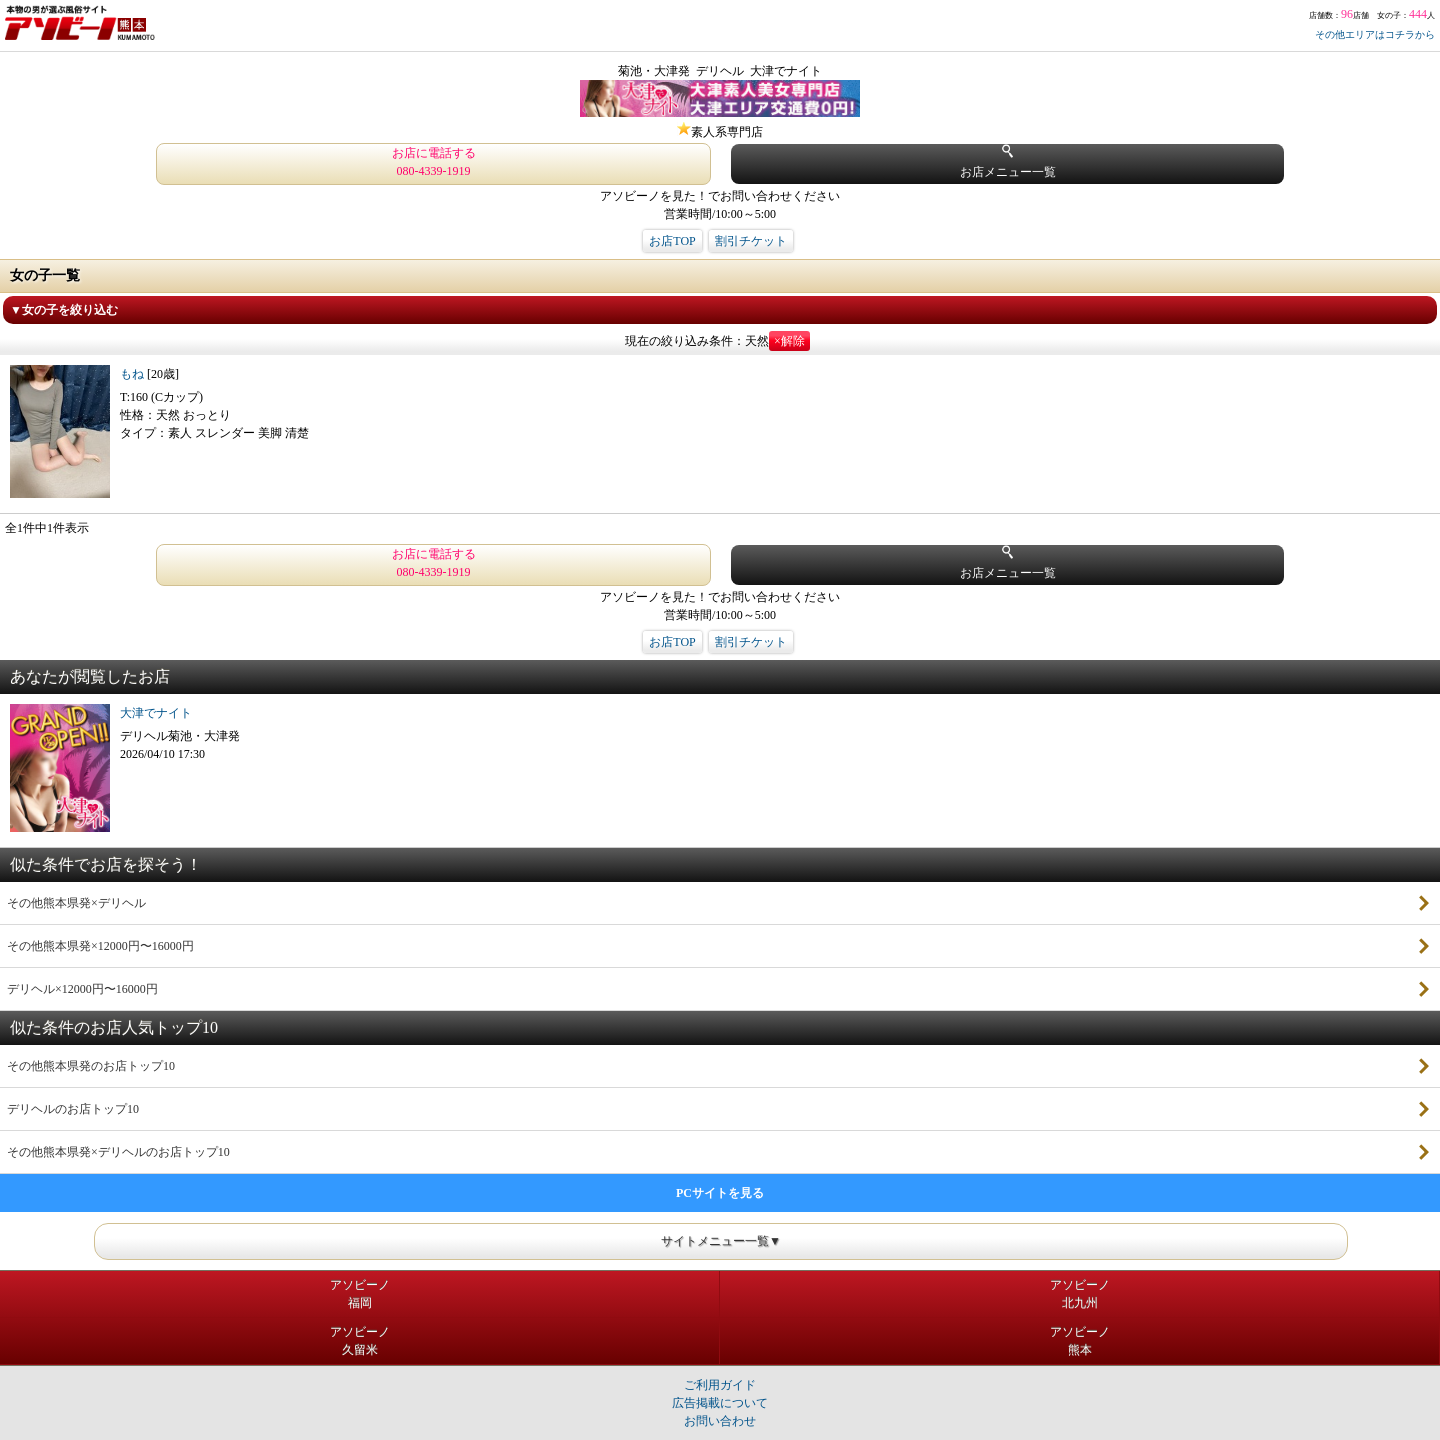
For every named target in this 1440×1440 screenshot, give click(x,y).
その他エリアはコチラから (1375, 34)
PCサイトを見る (720, 1193)
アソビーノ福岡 (360, 1294)
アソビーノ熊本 (1080, 1341)
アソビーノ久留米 (360, 1341)
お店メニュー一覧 (1008, 161)
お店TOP (672, 241)
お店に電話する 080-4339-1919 (434, 162)
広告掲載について (720, 1403)
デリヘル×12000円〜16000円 (82, 989)
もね (133, 374)
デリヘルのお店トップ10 (73, 1109)
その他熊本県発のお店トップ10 (91, 1066)
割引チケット (751, 241)
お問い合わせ (720, 1421)
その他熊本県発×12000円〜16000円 (100, 946)
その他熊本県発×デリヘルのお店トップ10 (118, 1152)
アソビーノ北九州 (1080, 1294)
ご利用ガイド (720, 1385)
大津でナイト (156, 713)
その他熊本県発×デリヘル (76, 903)
